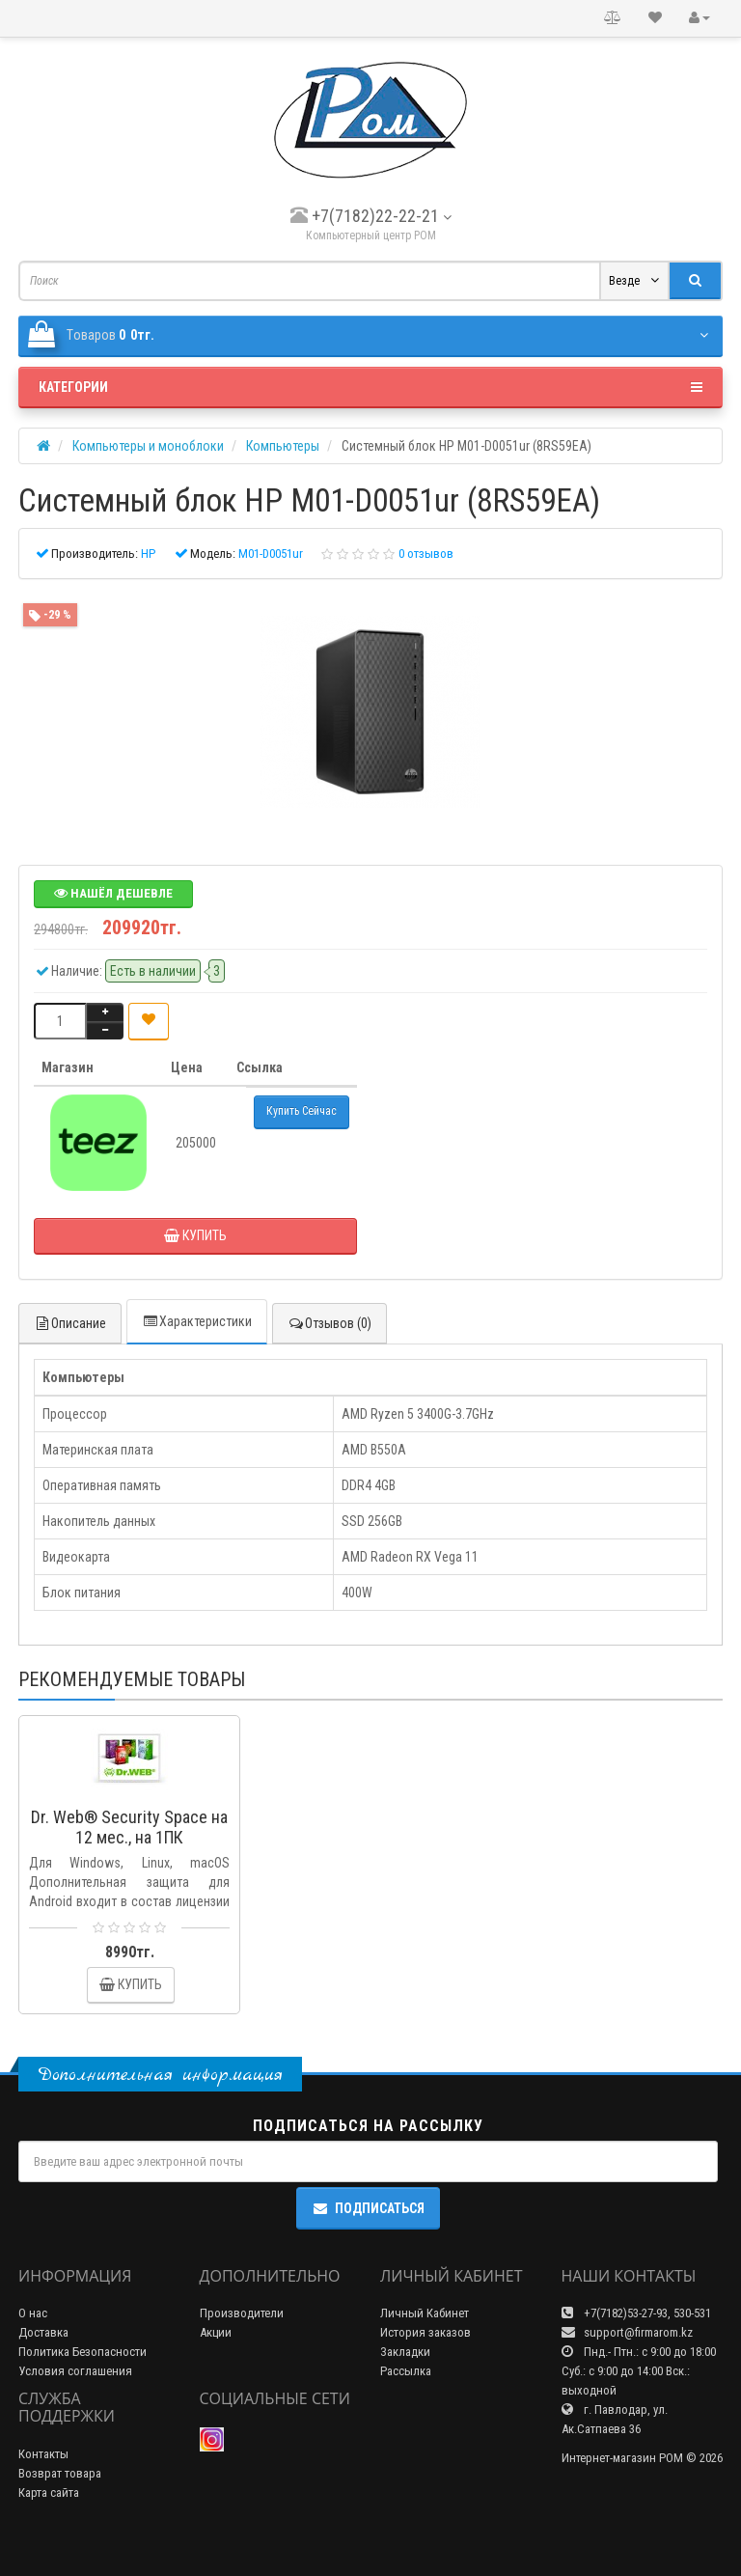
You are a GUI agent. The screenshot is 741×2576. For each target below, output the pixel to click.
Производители (242, 2313)
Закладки (405, 2351)
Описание (70, 1323)
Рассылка (405, 2371)
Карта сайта (48, 2492)
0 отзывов (425, 553)
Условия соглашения (75, 2371)
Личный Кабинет (424, 2313)
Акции (216, 2332)
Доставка (43, 2332)
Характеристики (197, 1321)
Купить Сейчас (301, 1111)
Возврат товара (59, 2473)
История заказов (425, 2332)
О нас (32, 2313)
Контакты (43, 2454)
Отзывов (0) (329, 1323)
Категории (370, 387)
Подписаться (368, 2208)
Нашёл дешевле (113, 893)
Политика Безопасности (82, 2351)
